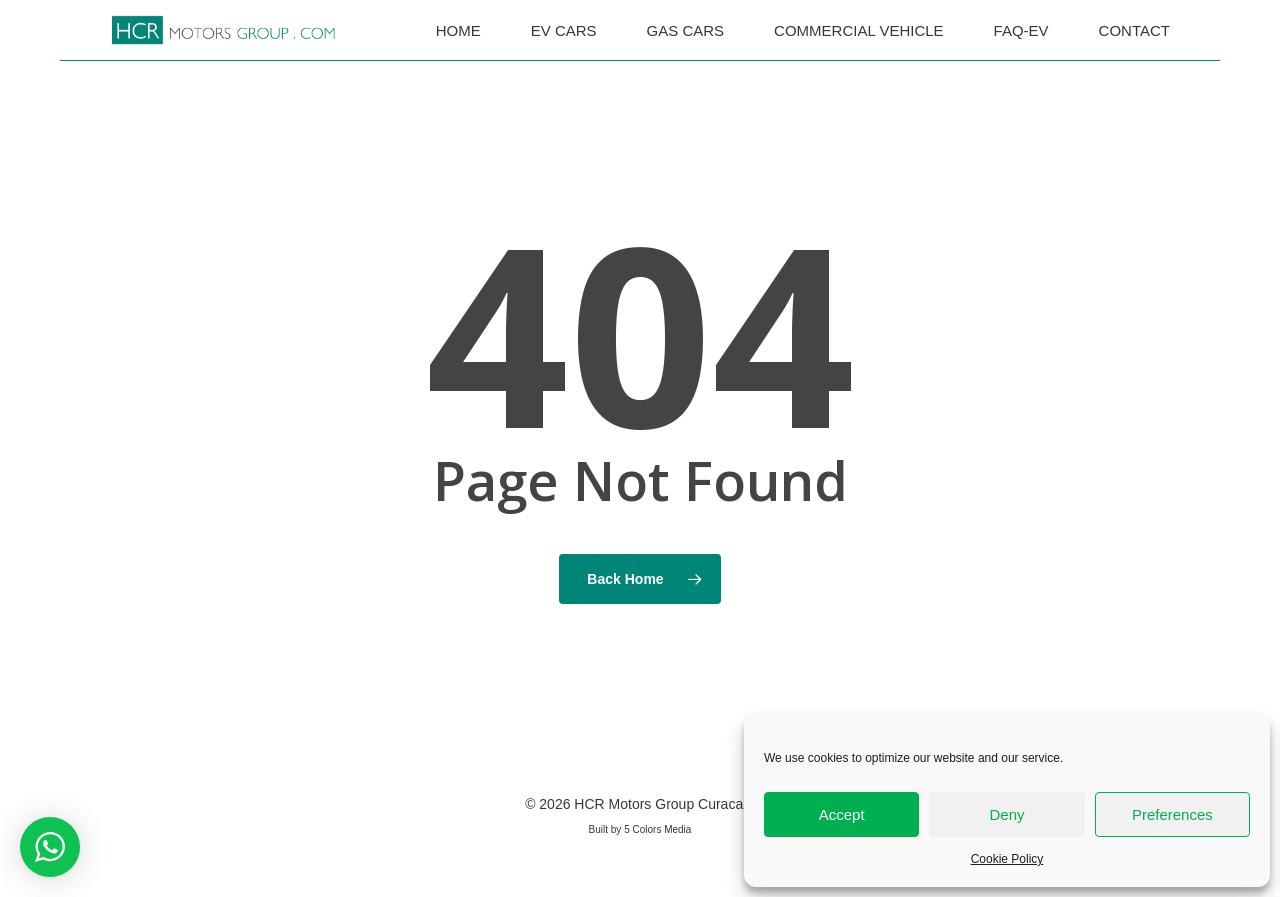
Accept (842, 814)
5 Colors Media (657, 829)
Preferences (1172, 814)
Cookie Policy (1007, 859)
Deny (1006, 814)
